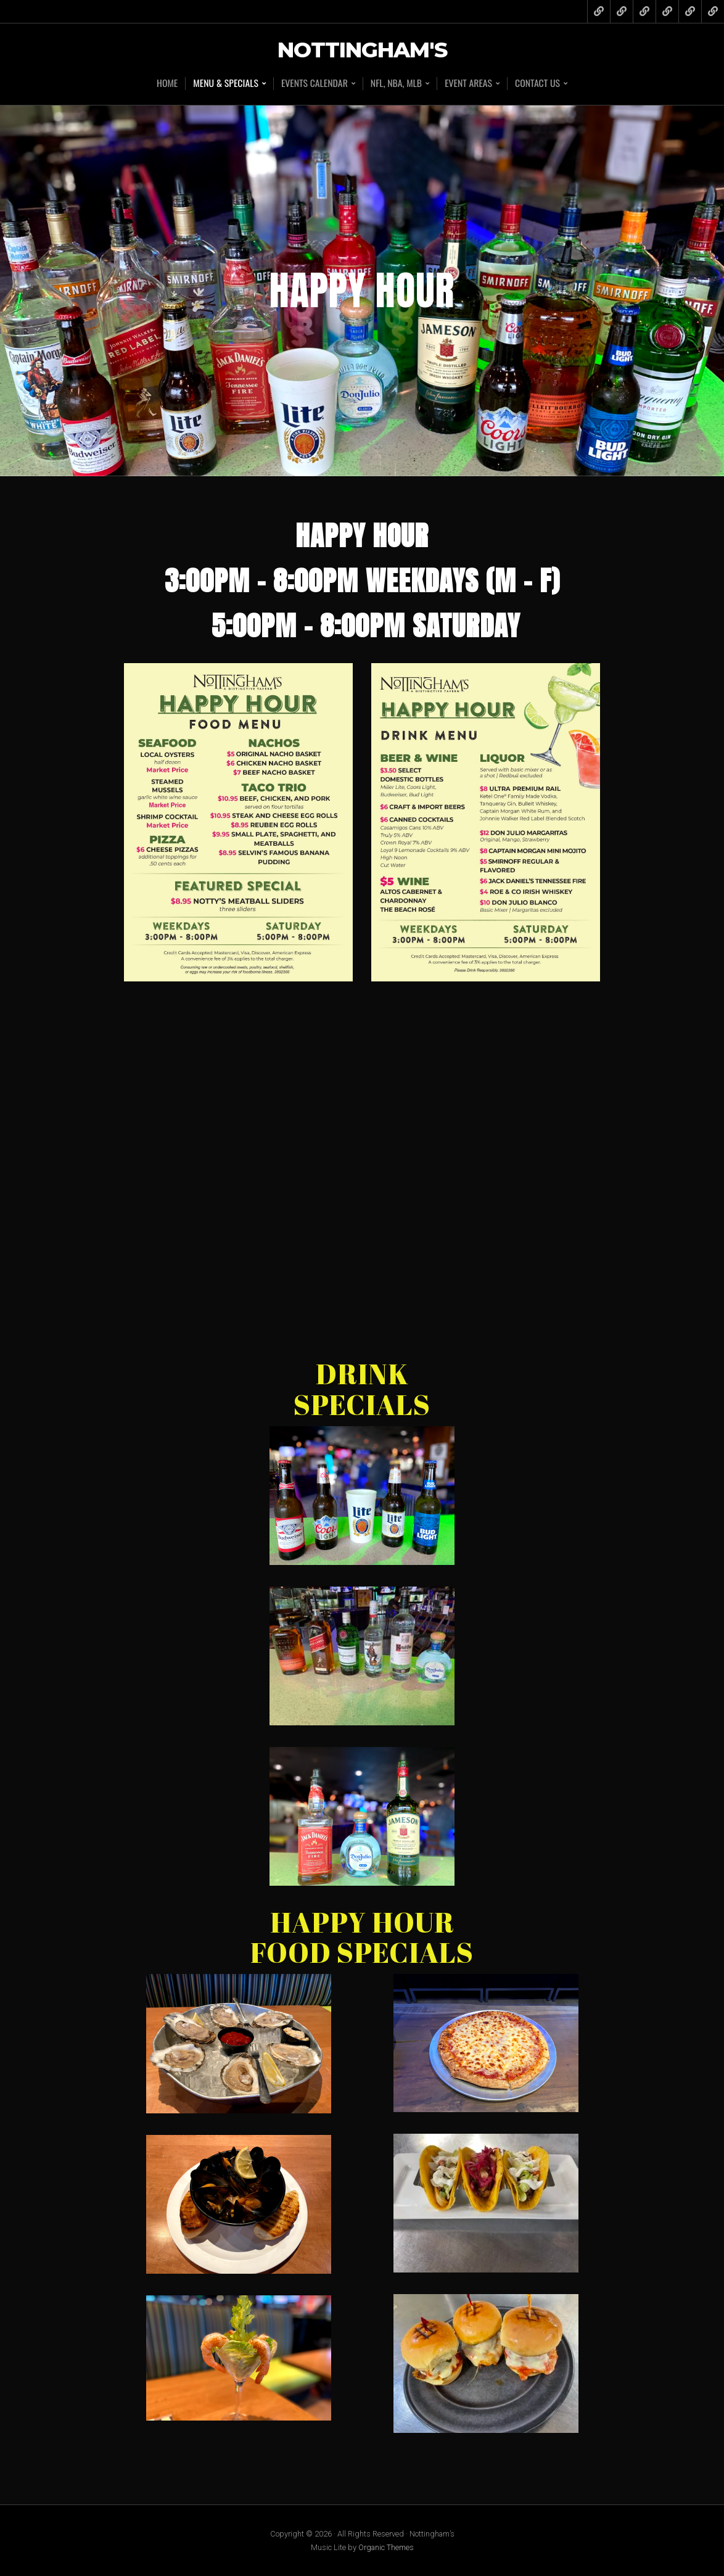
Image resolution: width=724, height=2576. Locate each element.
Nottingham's (362, 50)
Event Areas (469, 83)
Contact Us (539, 83)
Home (165, 82)
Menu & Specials (225, 83)
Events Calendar (314, 83)
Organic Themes (386, 2547)
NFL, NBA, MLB (396, 83)
